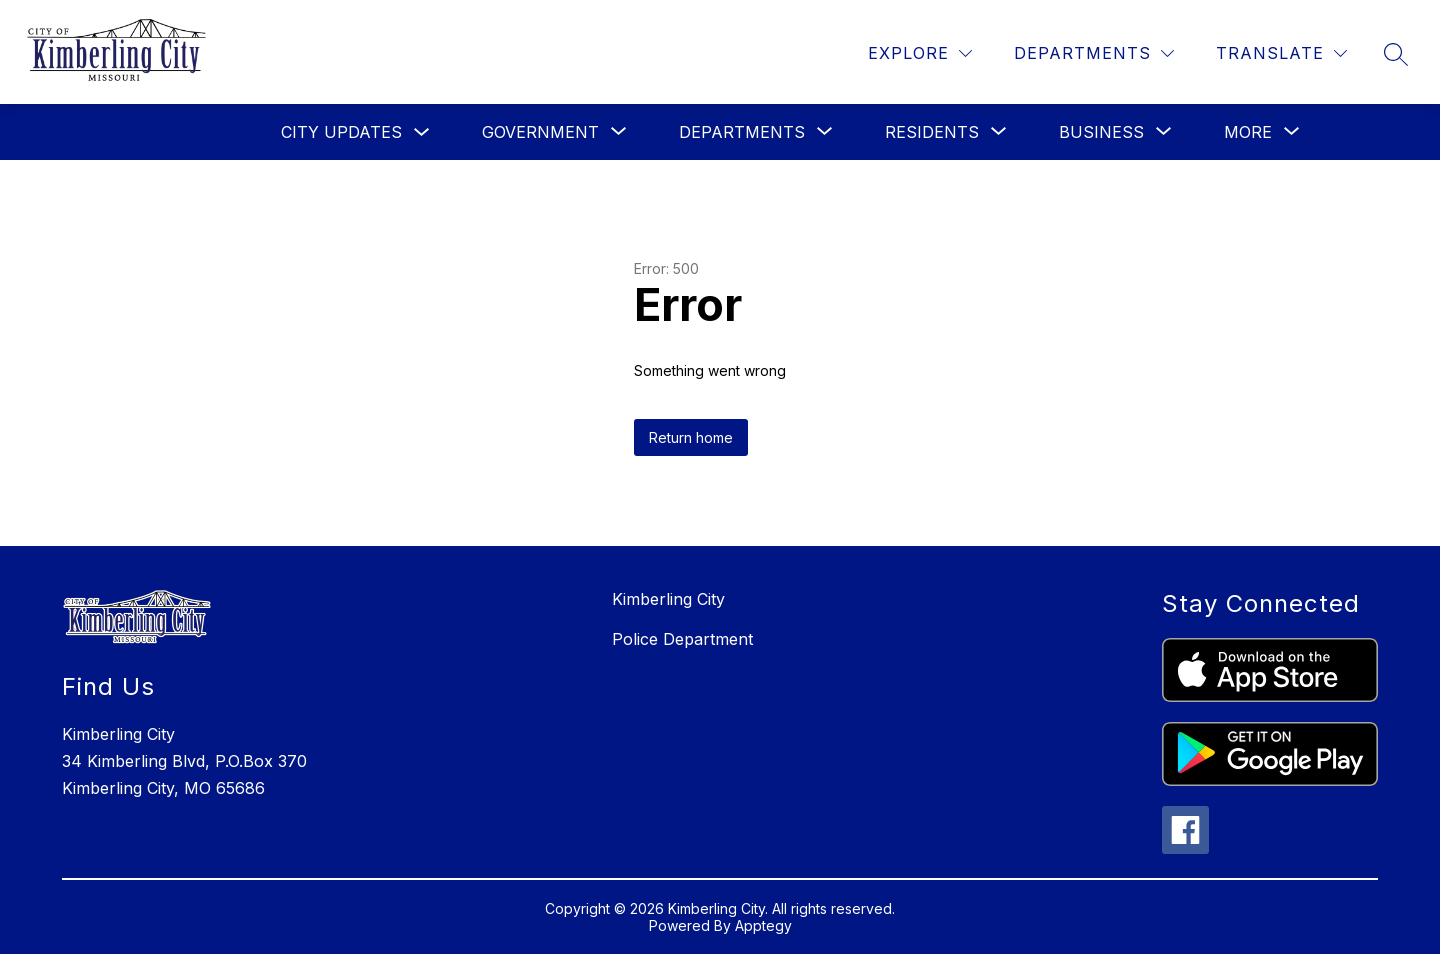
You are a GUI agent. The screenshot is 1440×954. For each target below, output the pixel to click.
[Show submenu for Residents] (932, 132)
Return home (691, 437)
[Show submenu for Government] (540, 132)
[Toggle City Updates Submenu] (422, 132)
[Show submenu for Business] (1101, 132)
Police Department (682, 639)
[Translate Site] (1281, 53)
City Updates (341, 132)
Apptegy (763, 925)
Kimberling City (668, 599)
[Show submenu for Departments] (742, 132)
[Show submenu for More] (1248, 132)
